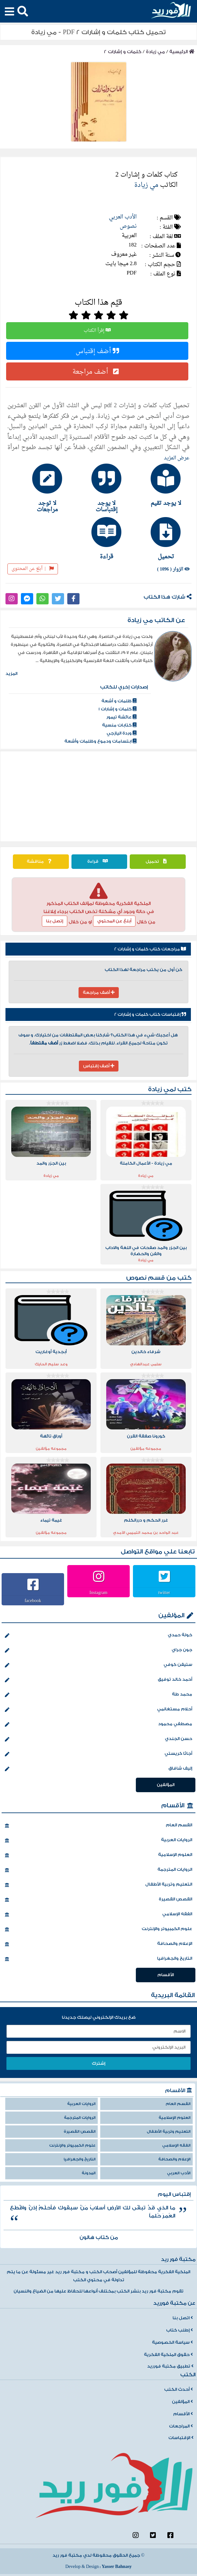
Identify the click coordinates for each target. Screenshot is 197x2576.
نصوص (128, 226)
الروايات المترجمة (98, 1870)
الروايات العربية (98, 1840)
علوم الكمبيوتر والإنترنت (98, 1929)
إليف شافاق (98, 1768)
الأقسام (172, 1805)
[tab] (158, 485)
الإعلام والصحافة (98, 1944)
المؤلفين (171, 1615)
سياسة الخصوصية (172, 2342)
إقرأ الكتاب (97, 330)
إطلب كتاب (179, 2330)
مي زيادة (155, 51)
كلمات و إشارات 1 (117, 709)
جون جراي (98, 1650)
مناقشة (41, 861)
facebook (32, 1600)
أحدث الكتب (178, 2389)
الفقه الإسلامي (98, 1914)
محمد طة (98, 1694)
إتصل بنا (54, 921)
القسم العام (98, 1825)
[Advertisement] (98, 796)
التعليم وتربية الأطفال (98, 1884)
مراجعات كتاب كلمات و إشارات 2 (150, 949)
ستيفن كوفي (98, 1665)
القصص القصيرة (98, 1899)
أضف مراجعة (97, 371)
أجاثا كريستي (98, 1754)
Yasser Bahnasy (117, 2566)
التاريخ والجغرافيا (98, 1959)
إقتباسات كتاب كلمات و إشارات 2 (150, 1014)
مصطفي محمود (98, 1724)
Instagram (98, 1592)
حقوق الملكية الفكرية (168, 2354)
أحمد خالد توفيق (98, 1680)
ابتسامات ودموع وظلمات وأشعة (100, 741)
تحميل (157, 861)
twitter (164, 1592)
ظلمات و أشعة (118, 701)
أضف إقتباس (97, 350)
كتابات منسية (119, 725)
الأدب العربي (123, 217)
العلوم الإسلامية (98, 1855)
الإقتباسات (180, 2438)
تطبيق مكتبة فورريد (170, 2366)
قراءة (99, 861)
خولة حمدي (98, 1635)
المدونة (89, 2173)
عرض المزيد (177, 458)
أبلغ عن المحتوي (114, 921)
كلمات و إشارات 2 (122, 51)
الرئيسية (181, 51)
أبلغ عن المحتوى (33, 568)
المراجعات (181, 2426)
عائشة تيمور (121, 717)
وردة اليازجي (121, 733)
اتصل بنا (183, 2318)
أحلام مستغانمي (98, 1709)
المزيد (11, 673)
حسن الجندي (98, 1739)
